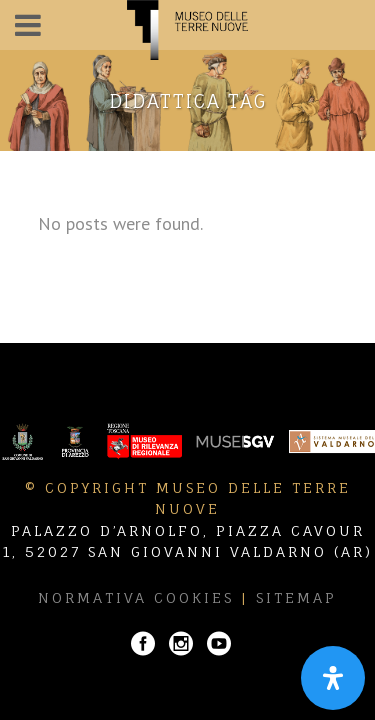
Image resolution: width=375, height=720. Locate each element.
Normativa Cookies (136, 597)
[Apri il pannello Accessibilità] (333, 678)
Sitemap (296, 597)
